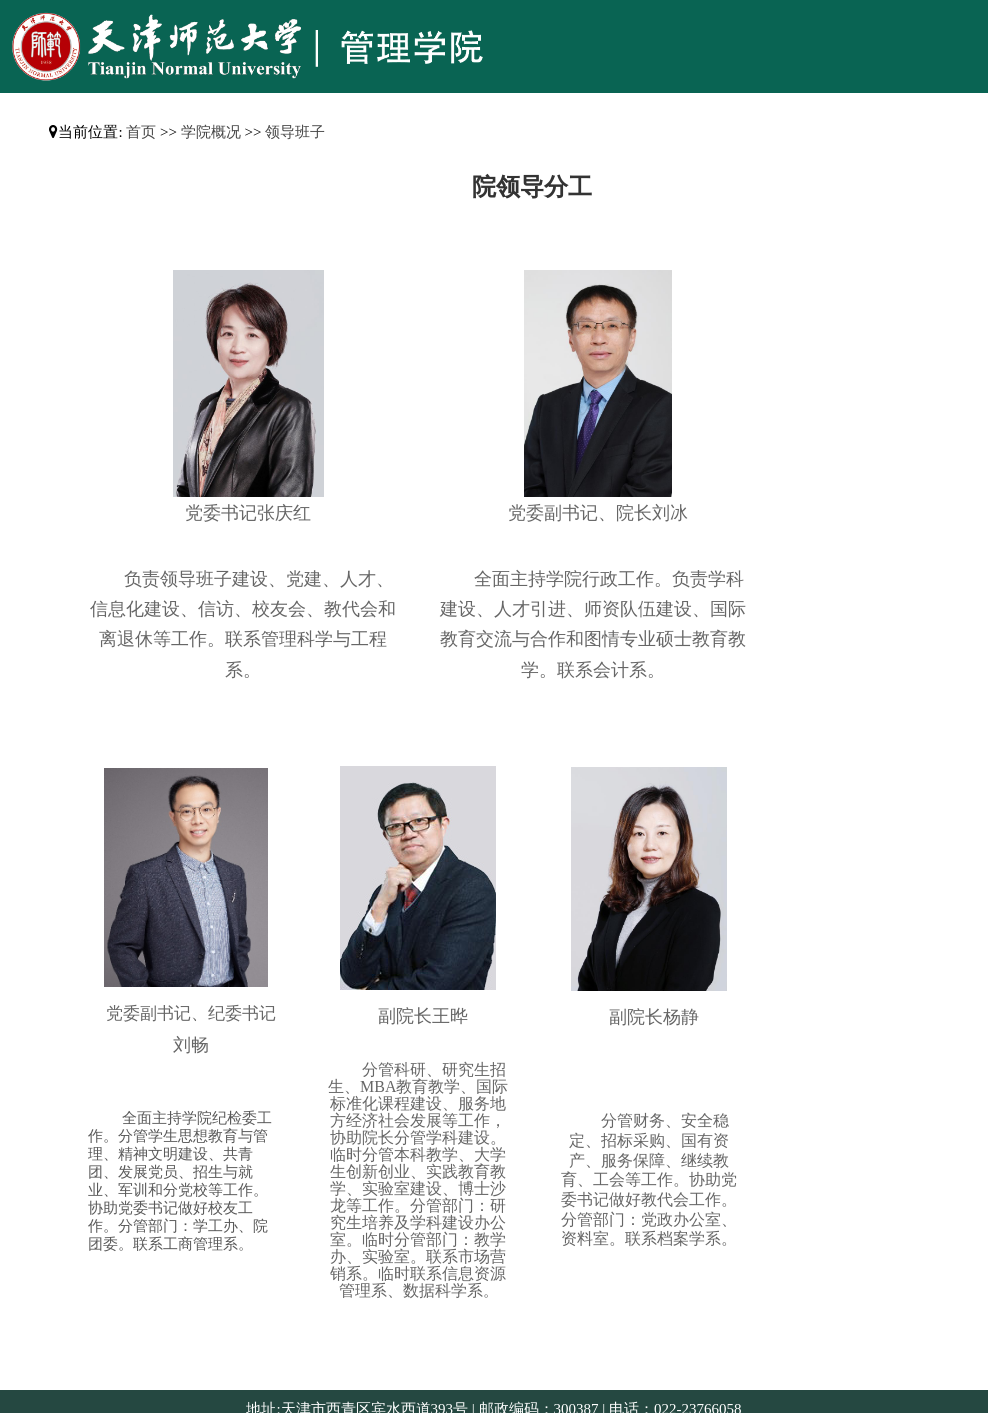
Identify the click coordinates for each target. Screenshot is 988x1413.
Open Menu (963, 24)
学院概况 (211, 132)
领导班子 (295, 132)
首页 (141, 132)
